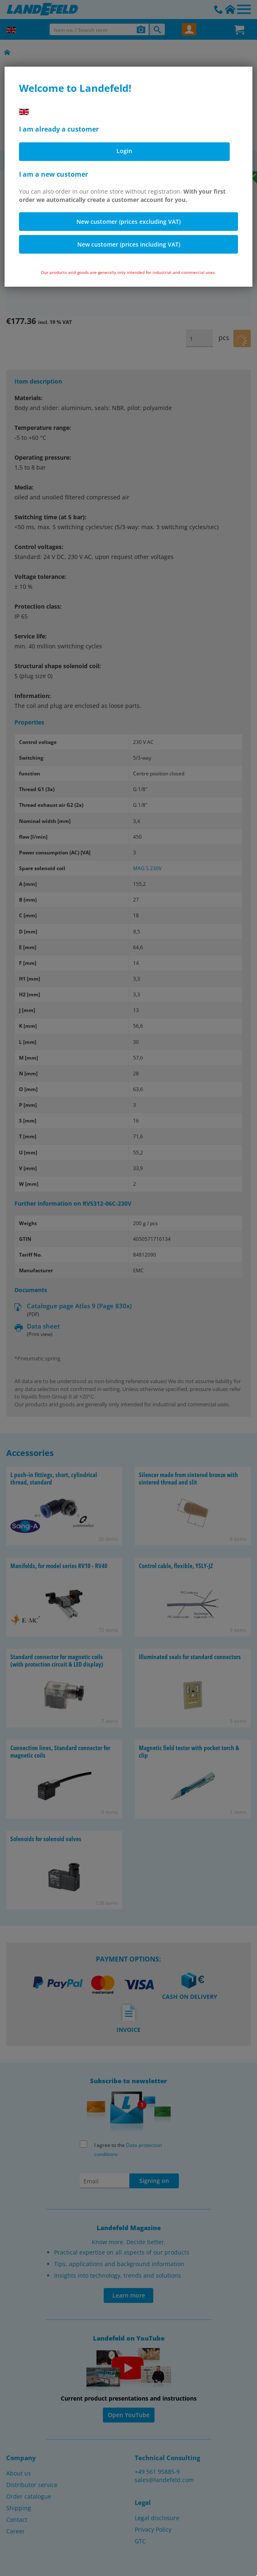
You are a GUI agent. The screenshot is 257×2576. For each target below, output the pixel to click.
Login (124, 151)
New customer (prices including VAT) (128, 244)
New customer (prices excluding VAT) (128, 221)
